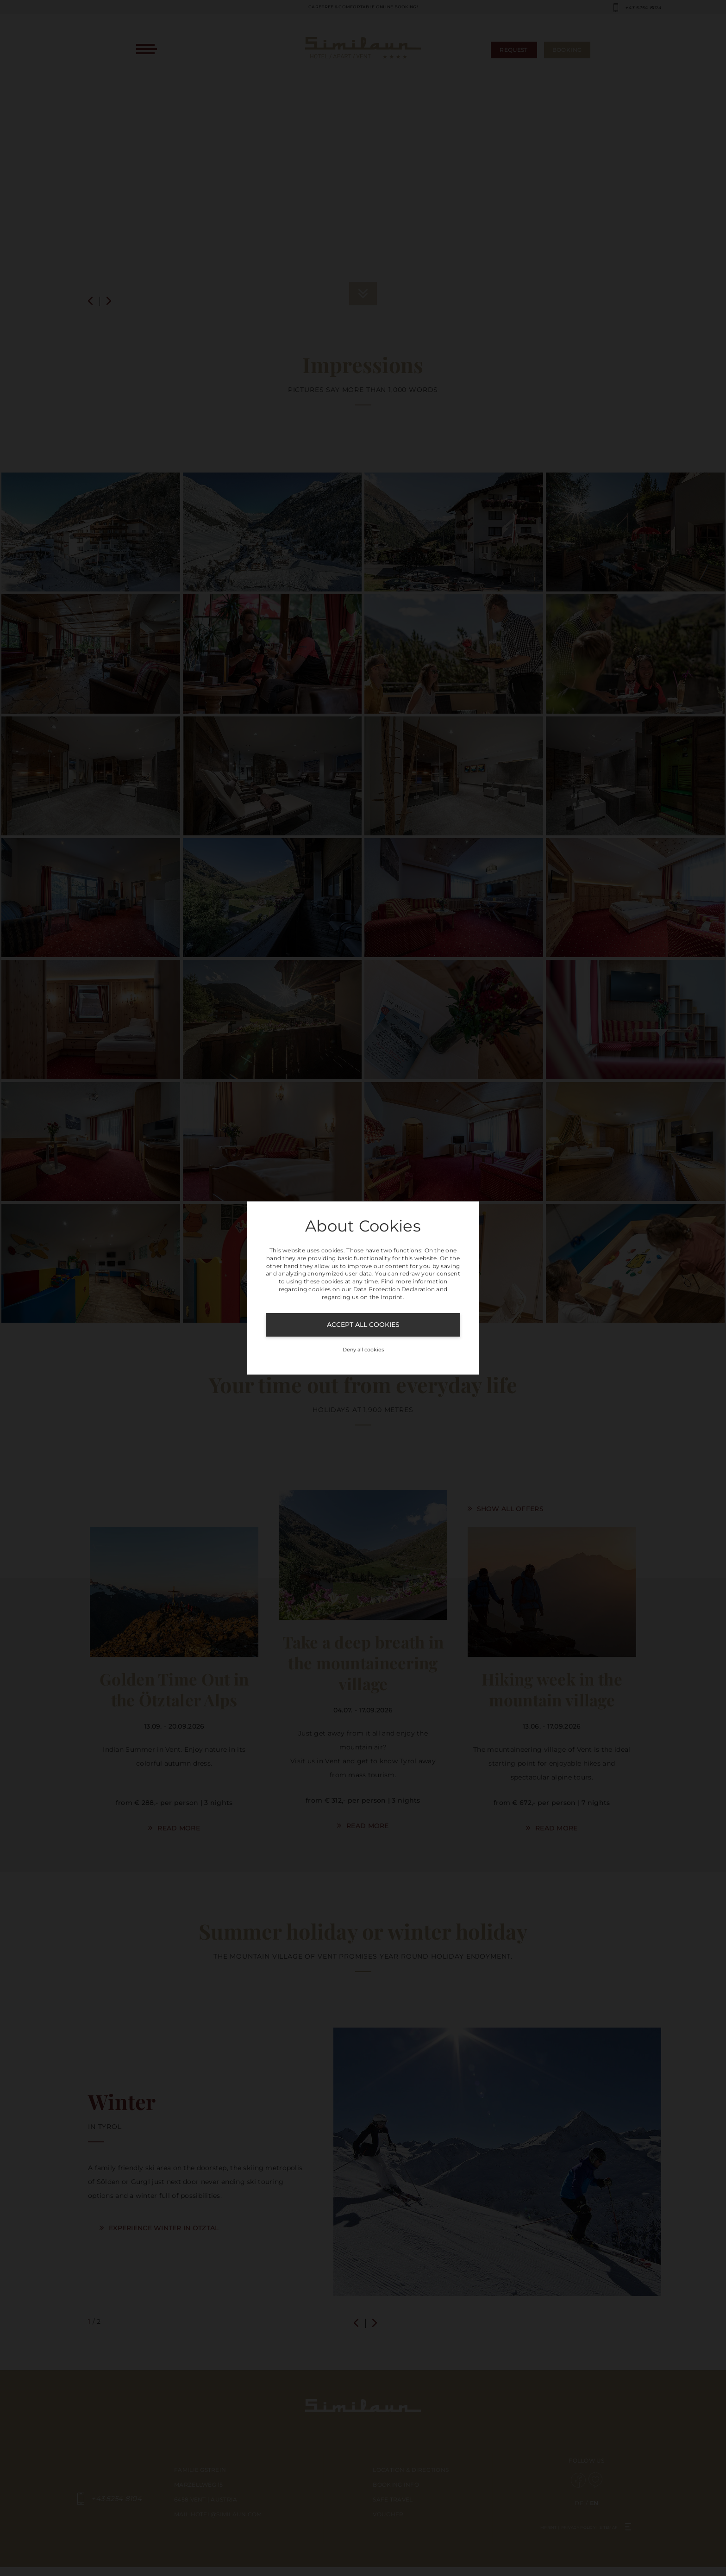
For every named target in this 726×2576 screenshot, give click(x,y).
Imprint (392, 1297)
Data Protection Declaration (394, 1289)
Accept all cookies (363, 1324)
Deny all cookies (363, 1349)
